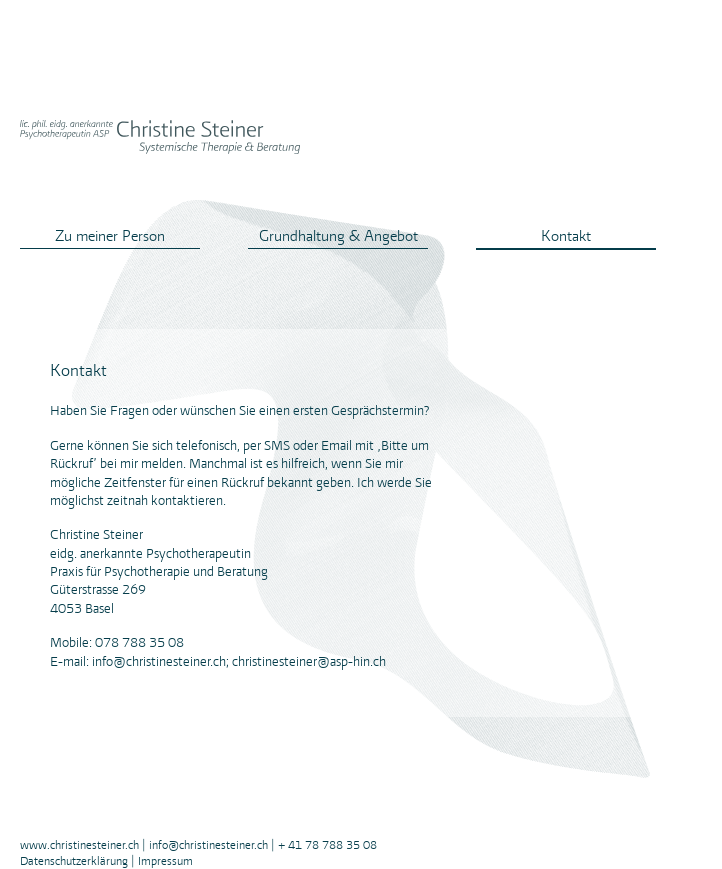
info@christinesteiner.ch (208, 845)
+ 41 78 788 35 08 (327, 845)
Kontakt (566, 236)
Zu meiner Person (110, 236)
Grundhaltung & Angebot (338, 236)
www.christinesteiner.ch (79, 845)
